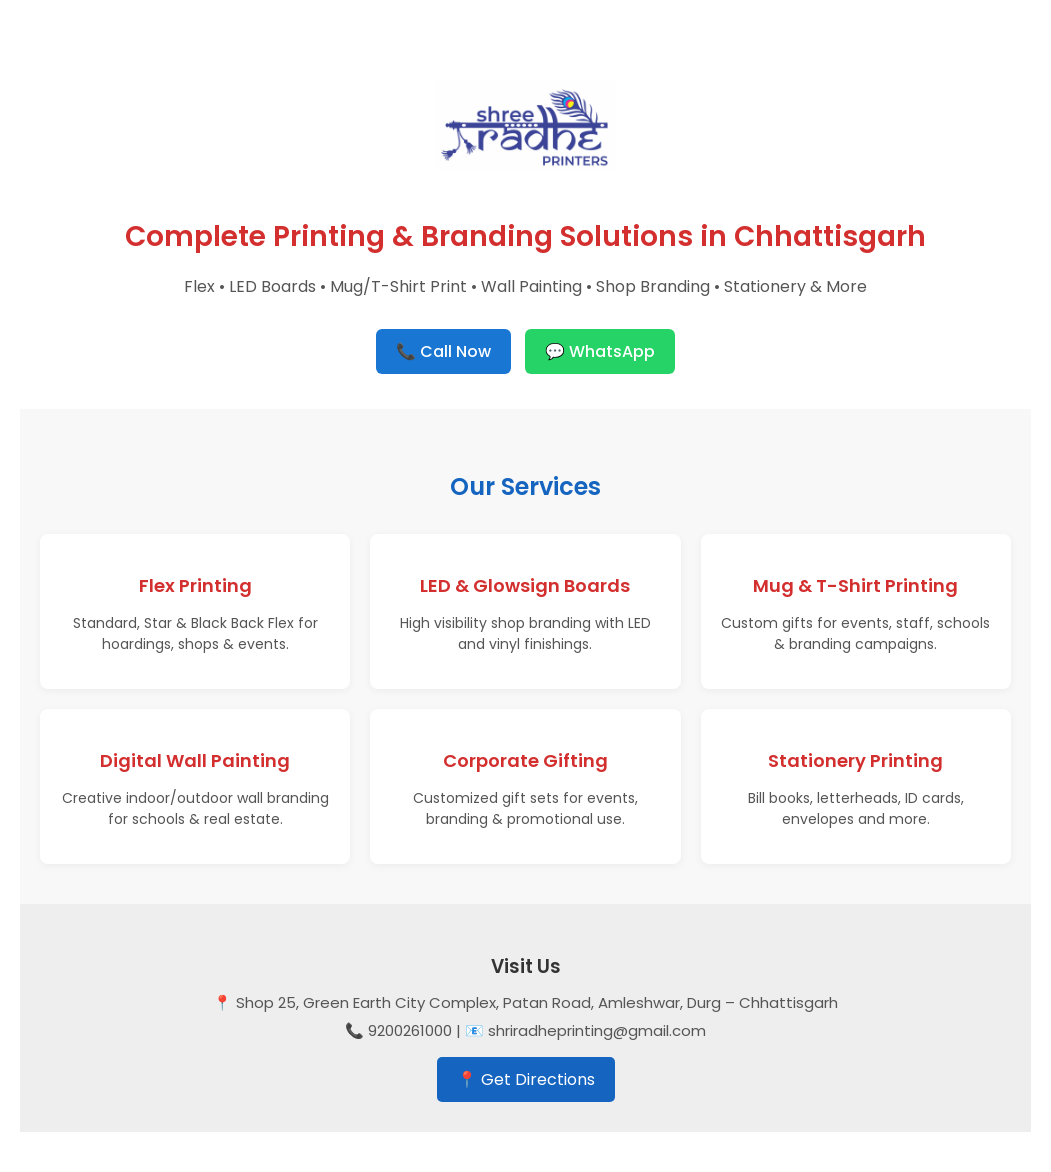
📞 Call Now (443, 351)
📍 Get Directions (526, 1079)
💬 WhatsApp (600, 351)
